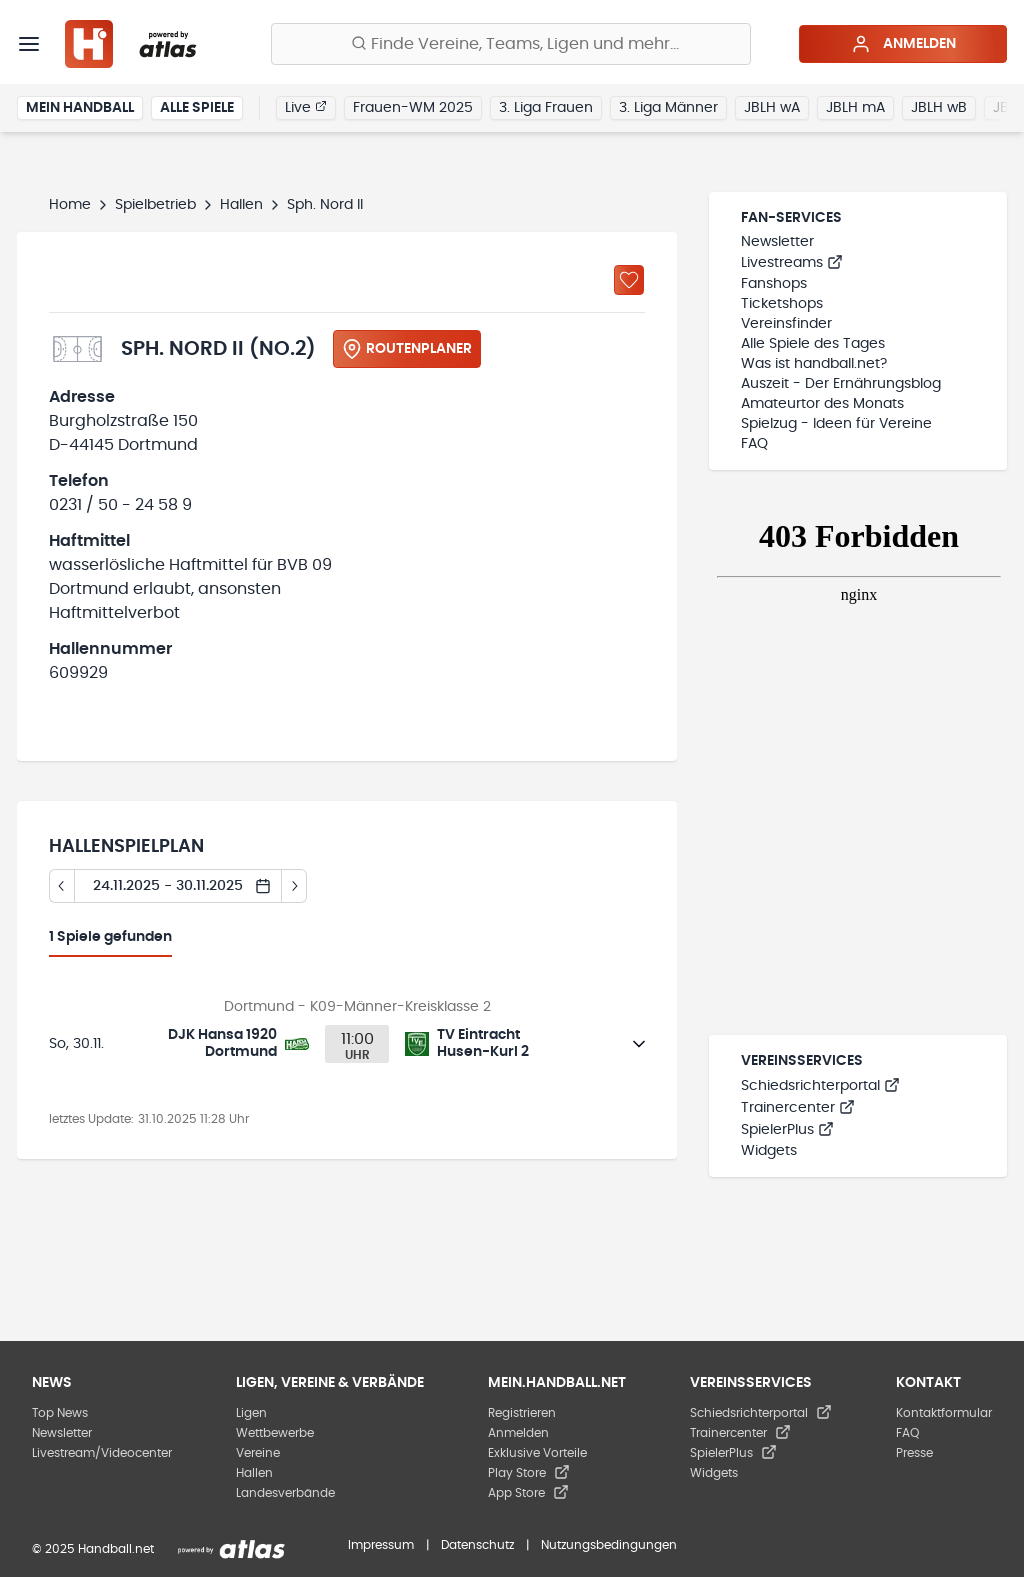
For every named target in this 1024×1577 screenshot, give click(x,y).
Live (306, 107)
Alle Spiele (197, 108)
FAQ (754, 444)
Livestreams (792, 263)
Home (70, 205)
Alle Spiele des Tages (813, 344)
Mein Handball (80, 108)
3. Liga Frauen (546, 108)
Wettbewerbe (275, 1433)
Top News (60, 1413)
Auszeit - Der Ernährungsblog (841, 384)
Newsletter (777, 242)
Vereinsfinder (786, 324)
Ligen (251, 1413)
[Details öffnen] (639, 1044)
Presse (914, 1453)
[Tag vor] (294, 886)
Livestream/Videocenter (102, 1453)
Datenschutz (477, 1545)
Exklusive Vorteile (537, 1453)
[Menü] (29, 44)
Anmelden (903, 44)
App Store (528, 1493)
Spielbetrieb (155, 205)
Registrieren (522, 1413)
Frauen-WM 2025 (413, 108)
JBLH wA (772, 108)
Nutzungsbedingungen (609, 1545)
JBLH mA (855, 108)
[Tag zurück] (61, 886)
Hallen (241, 205)
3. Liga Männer (668, 108)
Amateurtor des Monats (822, 404)
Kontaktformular (944, 1413)
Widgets (769, 1151)
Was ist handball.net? (814, 364)
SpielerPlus (787, 1130)
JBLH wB (939, 108)
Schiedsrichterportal (820, 1086)
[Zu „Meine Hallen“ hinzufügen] (629, 280)
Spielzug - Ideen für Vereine (836, 424)
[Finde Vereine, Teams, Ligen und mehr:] (511, 44)
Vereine (258, 1453)
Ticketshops (782, 304)
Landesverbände (285, 1493)
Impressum (381, 1545)
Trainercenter (798, 1108)
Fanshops (774, 284)
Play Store (529, 1473)
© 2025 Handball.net (93, 1549)
